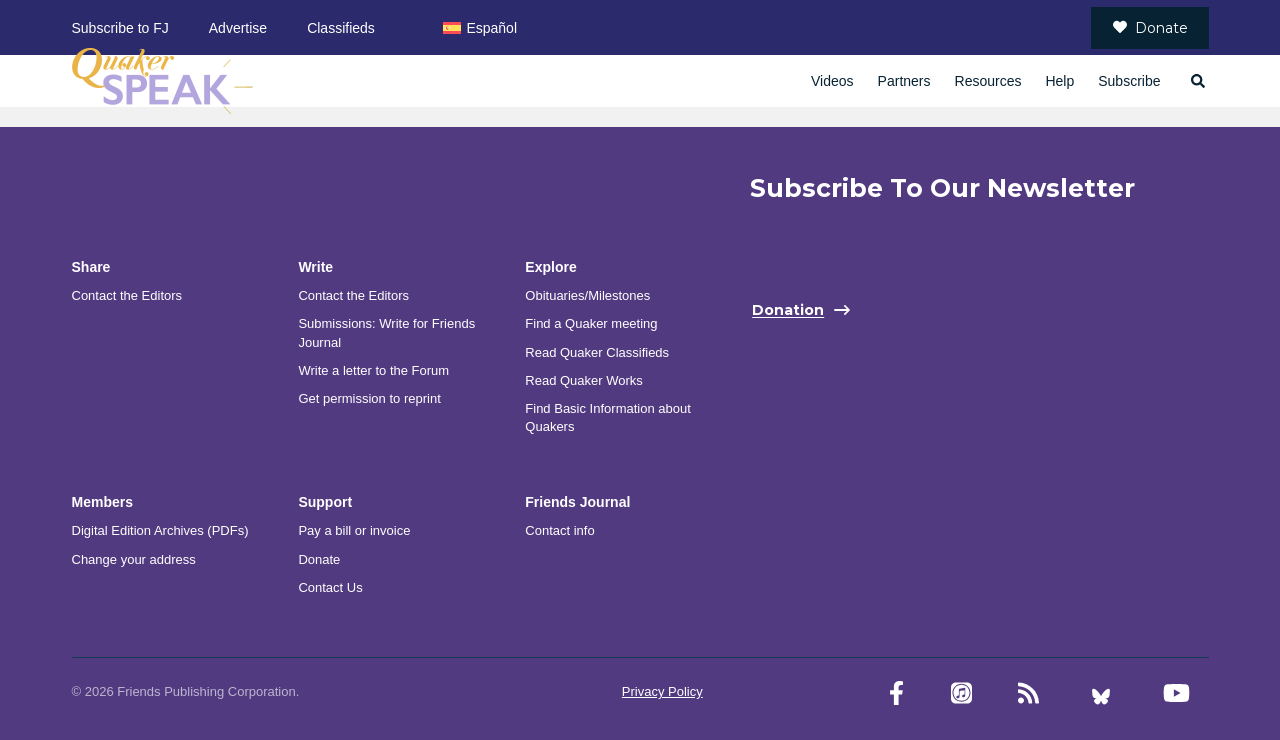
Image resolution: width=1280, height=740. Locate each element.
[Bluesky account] (1101, 693)
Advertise (238, 28)
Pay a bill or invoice (354, 530)
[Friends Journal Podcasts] (961, 693)
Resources (988, 81)
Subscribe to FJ (120, 28)
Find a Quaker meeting (591, 323)
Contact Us (330, 587)
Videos (832, 81)
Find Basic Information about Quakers (607, 417)
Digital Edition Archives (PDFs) (160, 530)
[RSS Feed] (1028, 693)
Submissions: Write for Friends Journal (386, 332)
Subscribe (1129, 81)
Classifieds (341, 28)
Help (1059, 81)
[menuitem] (480, 27)
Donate (1150, 28)
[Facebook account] (896, 693)
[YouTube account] (1176, 693)
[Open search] (1197, 81)
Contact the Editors (127, 295)
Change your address (134, 559)
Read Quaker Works (584, 380)
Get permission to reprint (369, 398)
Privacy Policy (662, 691)
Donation (788, 311)
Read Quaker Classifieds (597, 352)
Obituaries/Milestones (587, 295)
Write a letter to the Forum (373, 370)
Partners (904, 81)
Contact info (559, 530)
